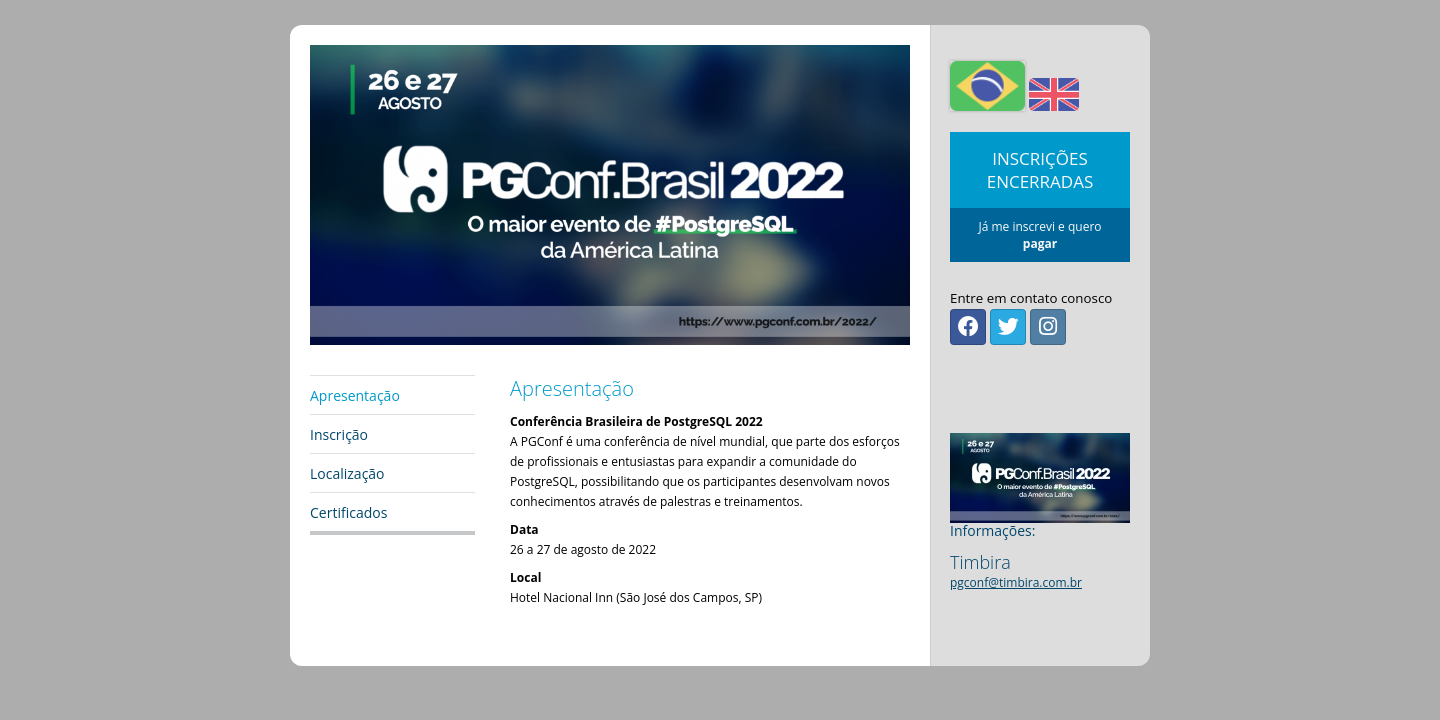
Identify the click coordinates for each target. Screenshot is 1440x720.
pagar (1040, 243)
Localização (347, 473)
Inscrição (339, 434)
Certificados (348, 512)
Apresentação (355, 395)
